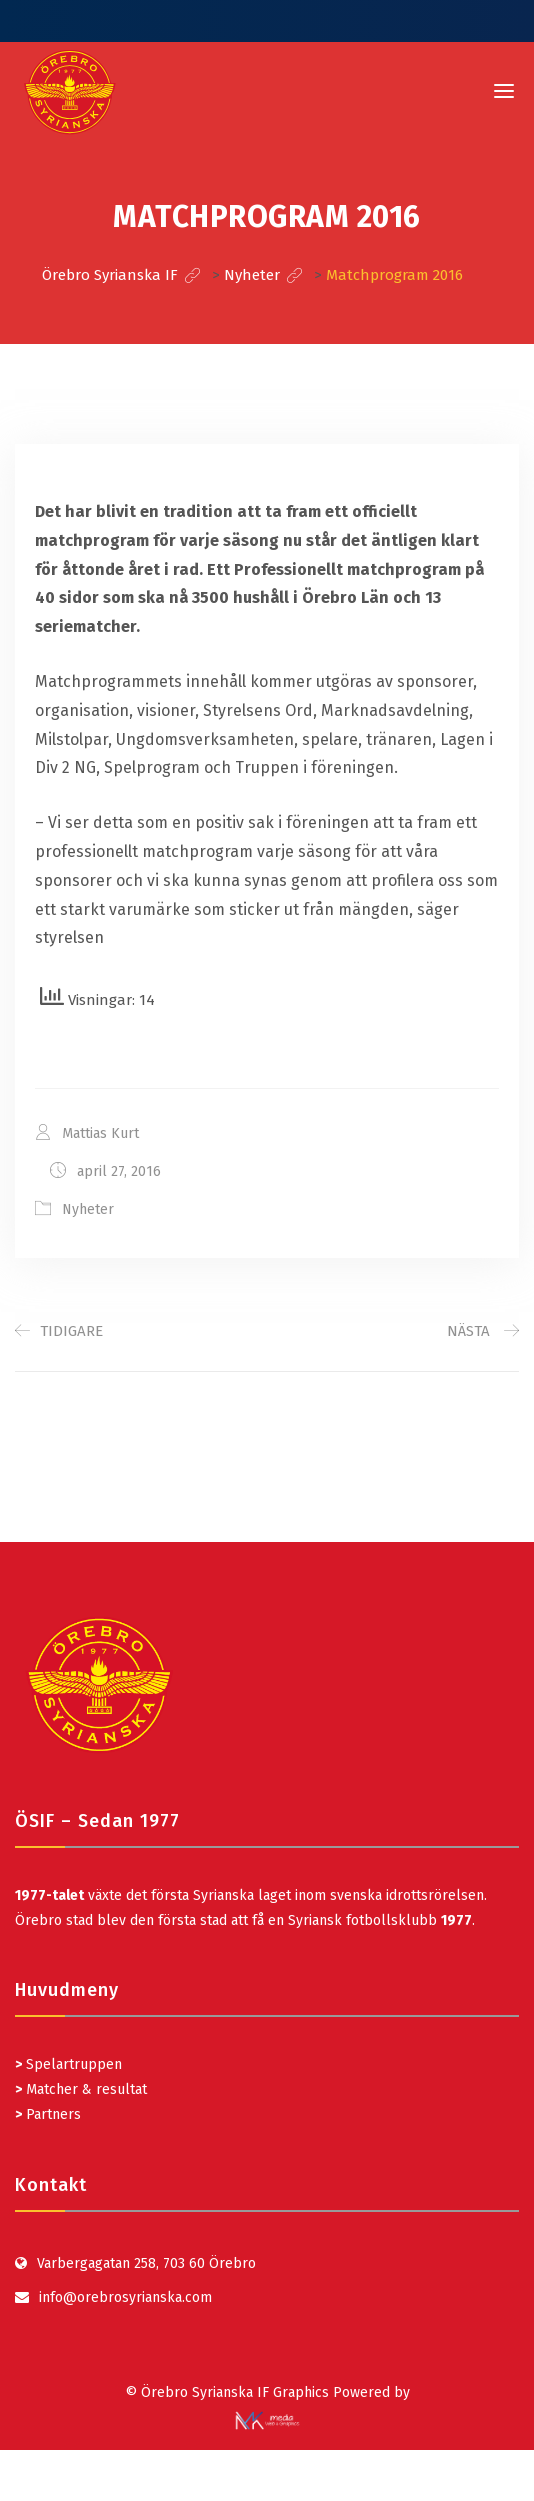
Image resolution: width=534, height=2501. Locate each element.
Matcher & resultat (81, 2089)
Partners (48, 2114)
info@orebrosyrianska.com (125, 2297)
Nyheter (88, 1209)
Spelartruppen (72, 2064)
